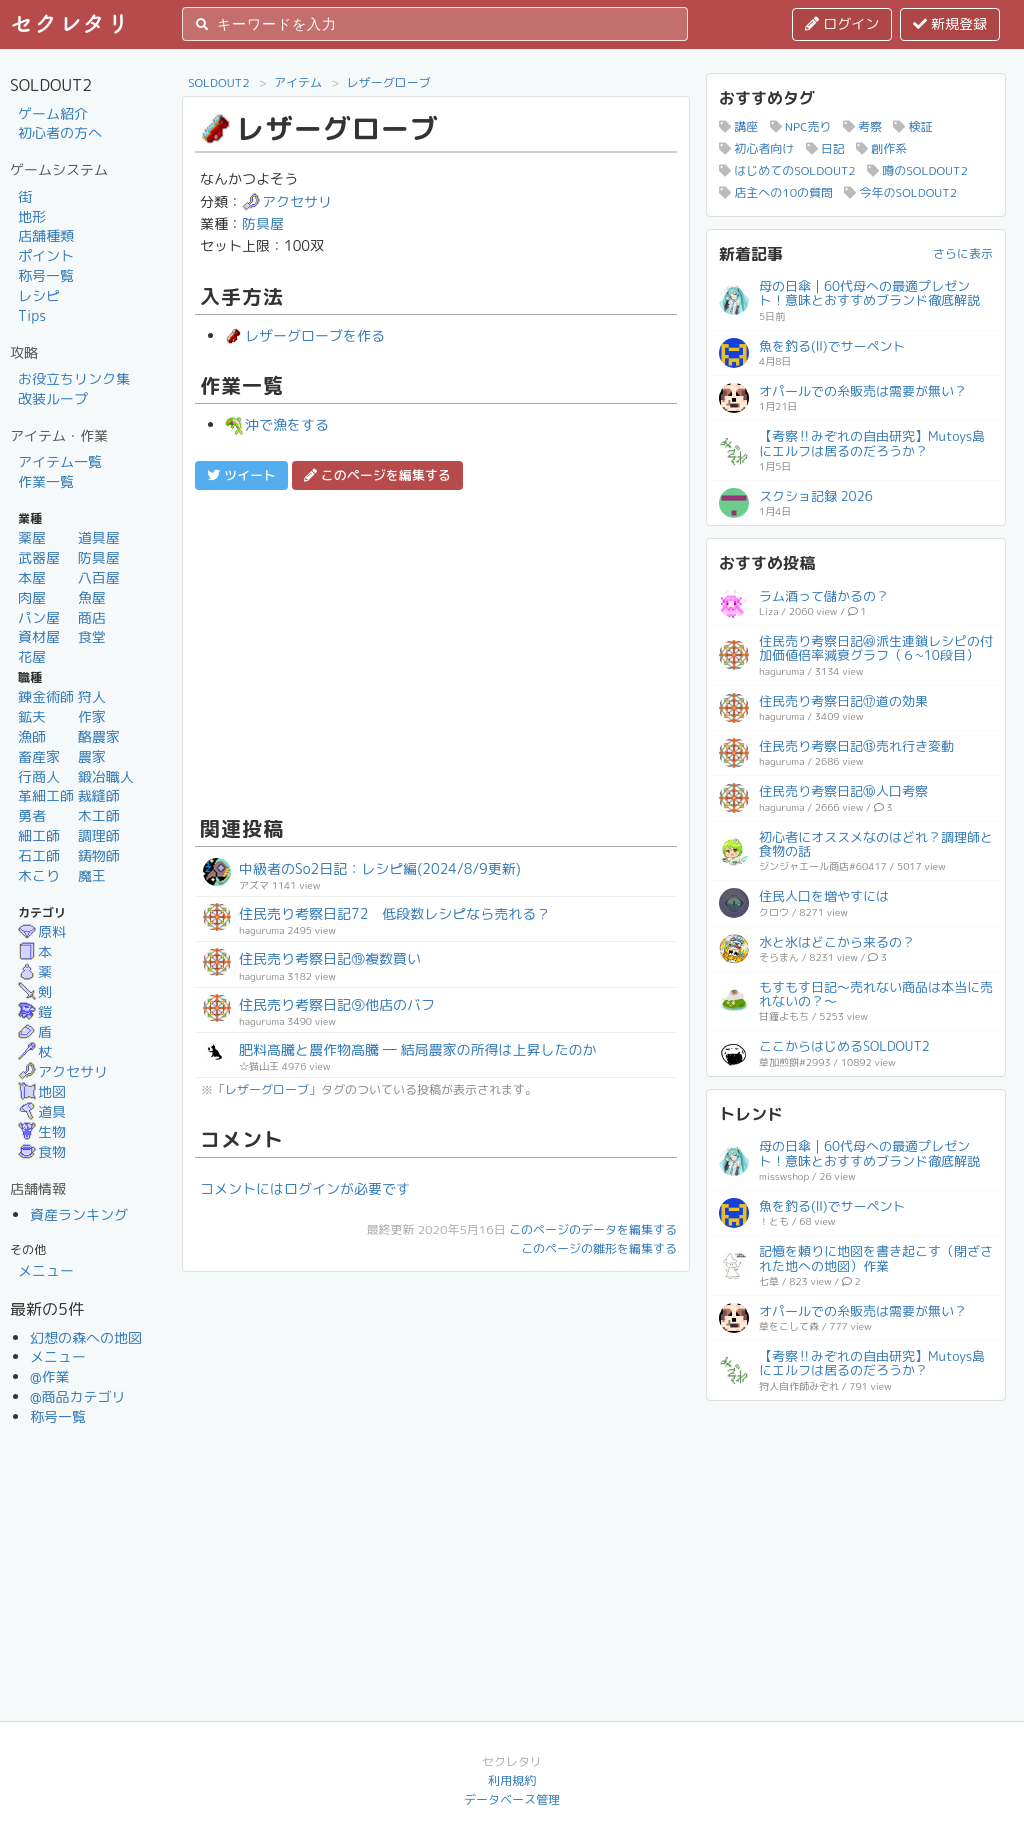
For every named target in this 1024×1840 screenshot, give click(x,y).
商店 (92, 617)
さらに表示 (963, 253)
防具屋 (99, 557)
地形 (32, 216)
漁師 (32, 736)
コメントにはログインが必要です (305, 1188)
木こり (39, 875)
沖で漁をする (277, 424)
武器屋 (39, 557)
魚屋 (92, 597)
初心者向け (756, 148)
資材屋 (39, 636)
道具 (42, 1111)
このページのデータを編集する (593, 1229)
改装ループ (53, 398)
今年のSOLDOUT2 (900, 192)
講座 (738, 126)
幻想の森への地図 (86, 1337)
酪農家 (99, 736)
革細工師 (46, 795)
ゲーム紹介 (53, 113)
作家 (92, 716)
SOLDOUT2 (219, 82)
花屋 (32, 656)
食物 (42, 1151)
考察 (862, 126)
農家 (92, 756)
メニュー (46, 1270)
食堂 (92, 636)
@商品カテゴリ (78, 1396)
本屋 (32, 577)
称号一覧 (46, 275)
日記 (825, 148)
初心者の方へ (60, 132)
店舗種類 (46, 235)
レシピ (39, 295)
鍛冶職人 (106, 776)
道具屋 (99, 537)
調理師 (99, 835)
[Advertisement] (436, 650)
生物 (42, 1131)
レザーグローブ (389, 82)
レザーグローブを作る (305, 335)
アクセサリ (63, 1071)
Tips (32, 315)
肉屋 (32, 597)
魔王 (92, 875)
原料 (42, 931)
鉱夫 (32, 716)
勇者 (32, 815)
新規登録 (950, 23)
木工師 (99, 815)
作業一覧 (46, 481)
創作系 (881, 148)
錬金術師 (46, 696)
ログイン (842, 23)
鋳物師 (99, 855)
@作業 (50, 1376)
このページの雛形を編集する (599, 1248)
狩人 (92, 696)
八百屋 (99, 577)
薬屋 (32, 537)
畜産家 (39, 756)
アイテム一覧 (60, 461)
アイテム (298, 82)
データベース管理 (512, 1799)
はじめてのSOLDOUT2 (787, 170)
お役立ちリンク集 (74, 378)
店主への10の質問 (776, 192)
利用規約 (512, 1780)
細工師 (39, 835)
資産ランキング (79, 1214)
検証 (912, 126)
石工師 (39, 855)
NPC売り (801, 126)
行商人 (39, 776)
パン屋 (39, 617)
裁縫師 (99, 795)
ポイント (46, 255)
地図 (42, 1091)
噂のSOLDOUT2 (917, 170)
